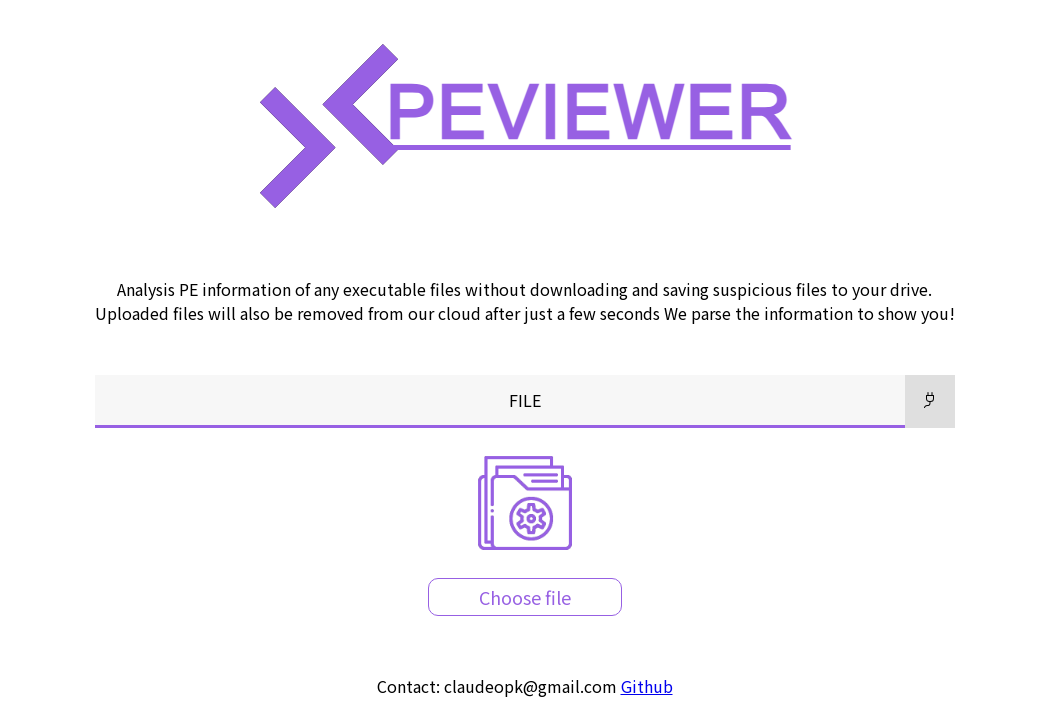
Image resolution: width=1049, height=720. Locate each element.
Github (647, 686)
